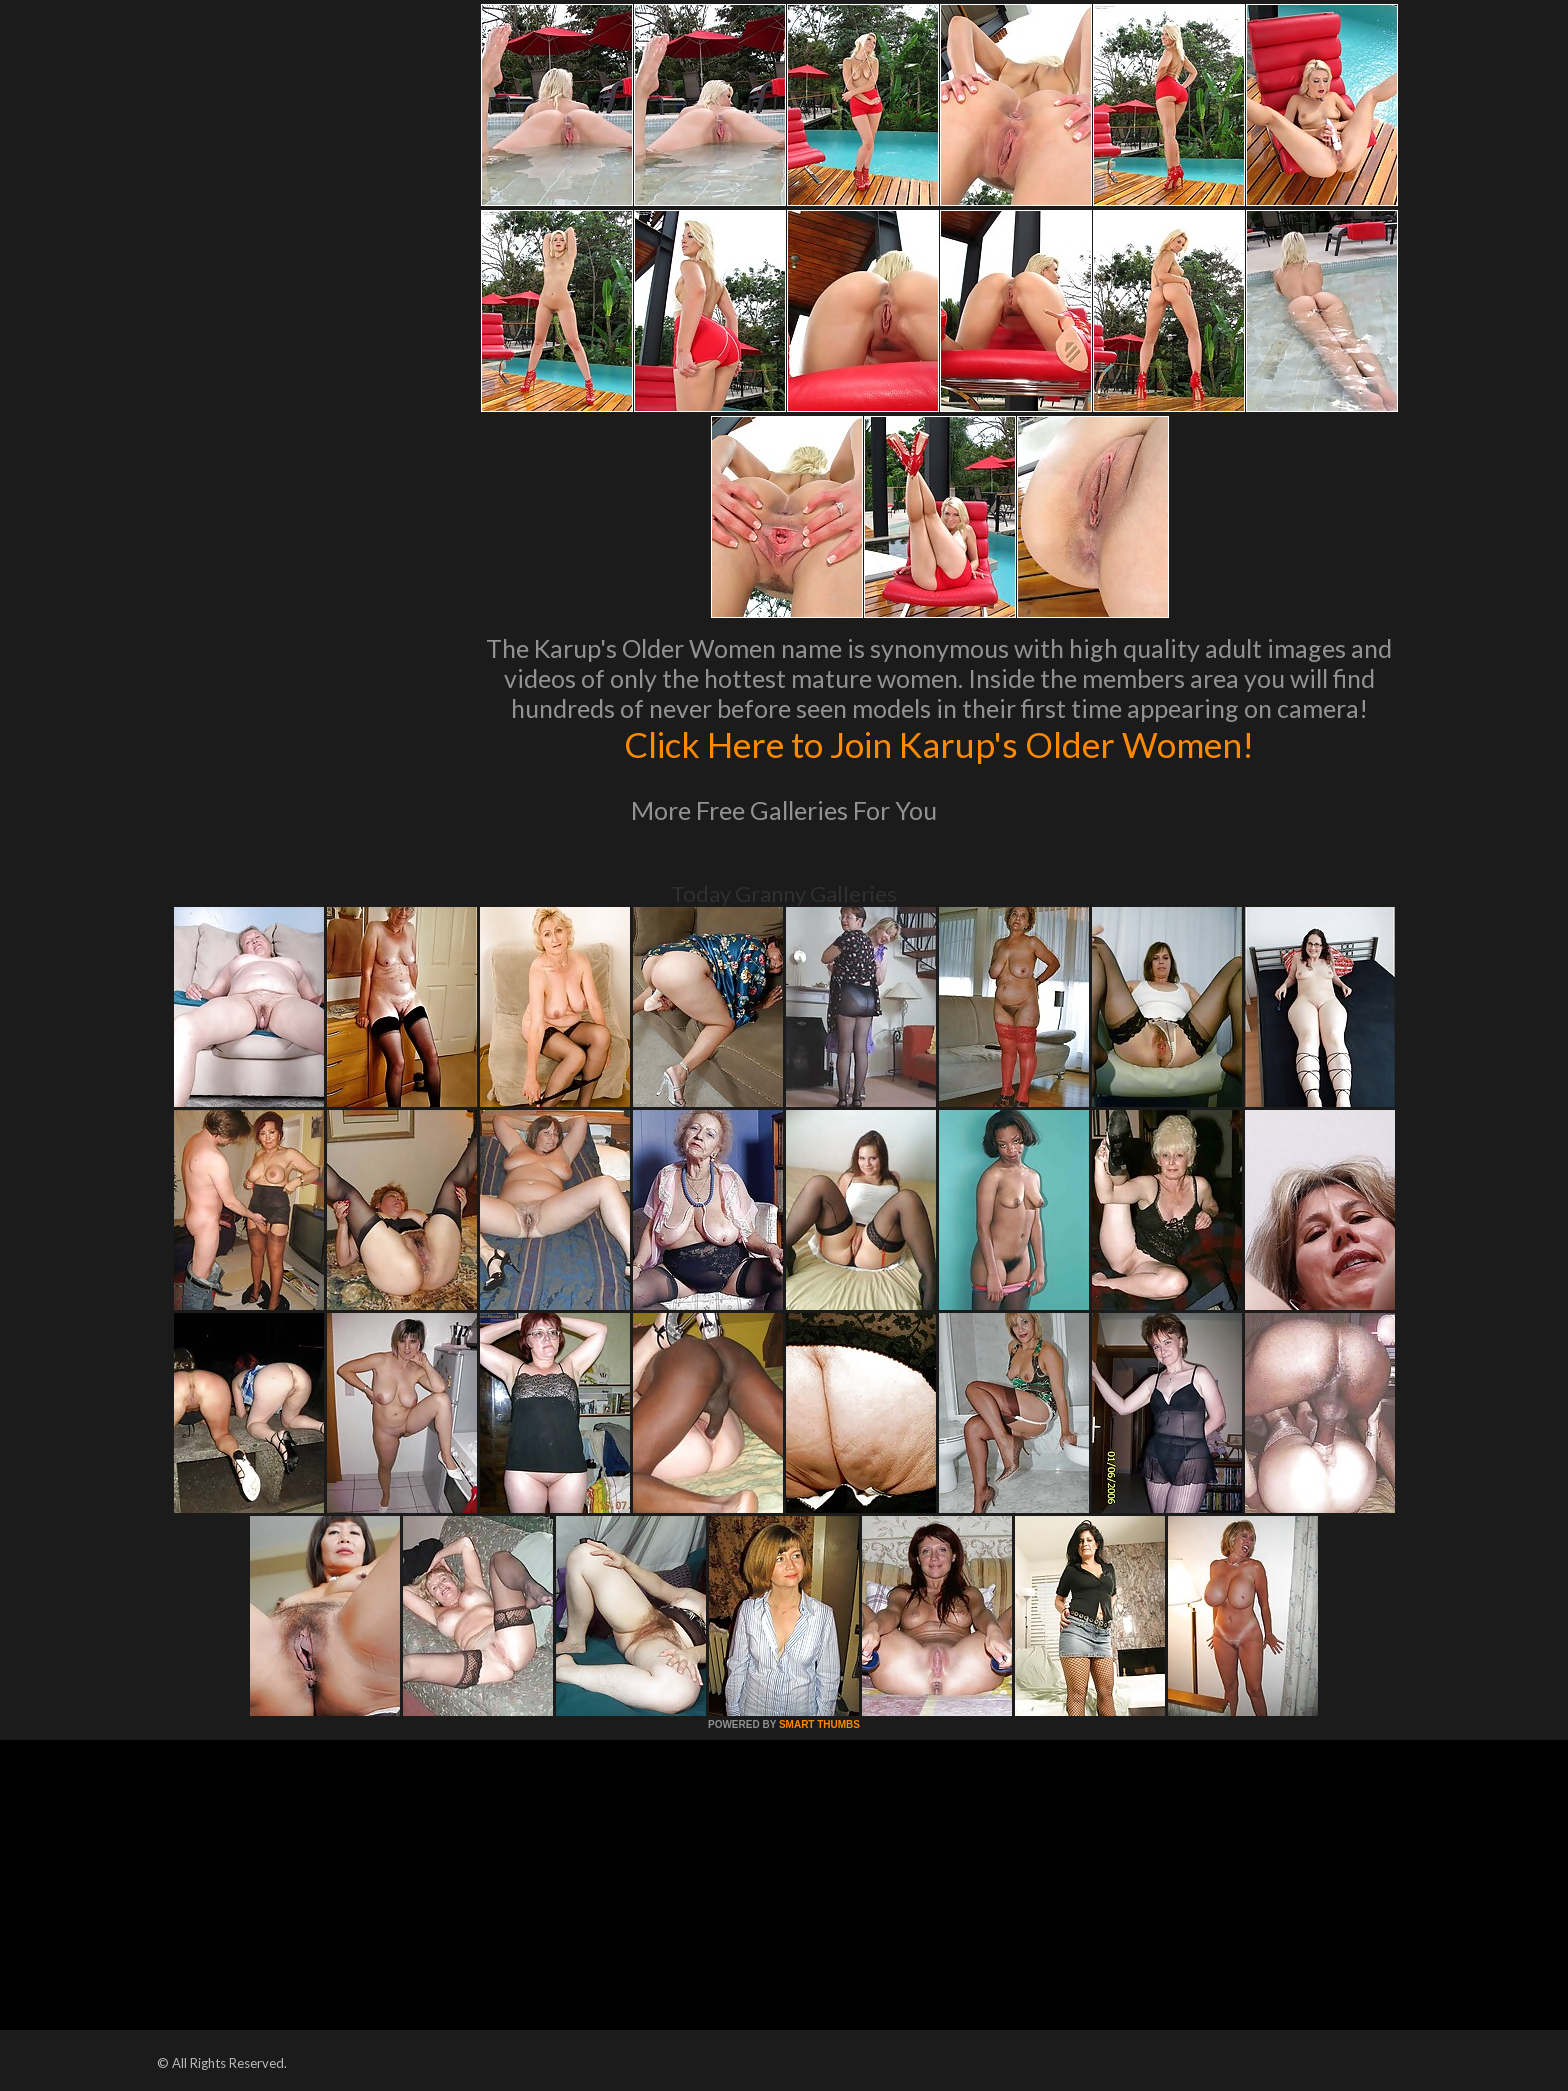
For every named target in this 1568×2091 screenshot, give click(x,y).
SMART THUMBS (819, 1724)
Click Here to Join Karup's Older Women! (939, 744)
